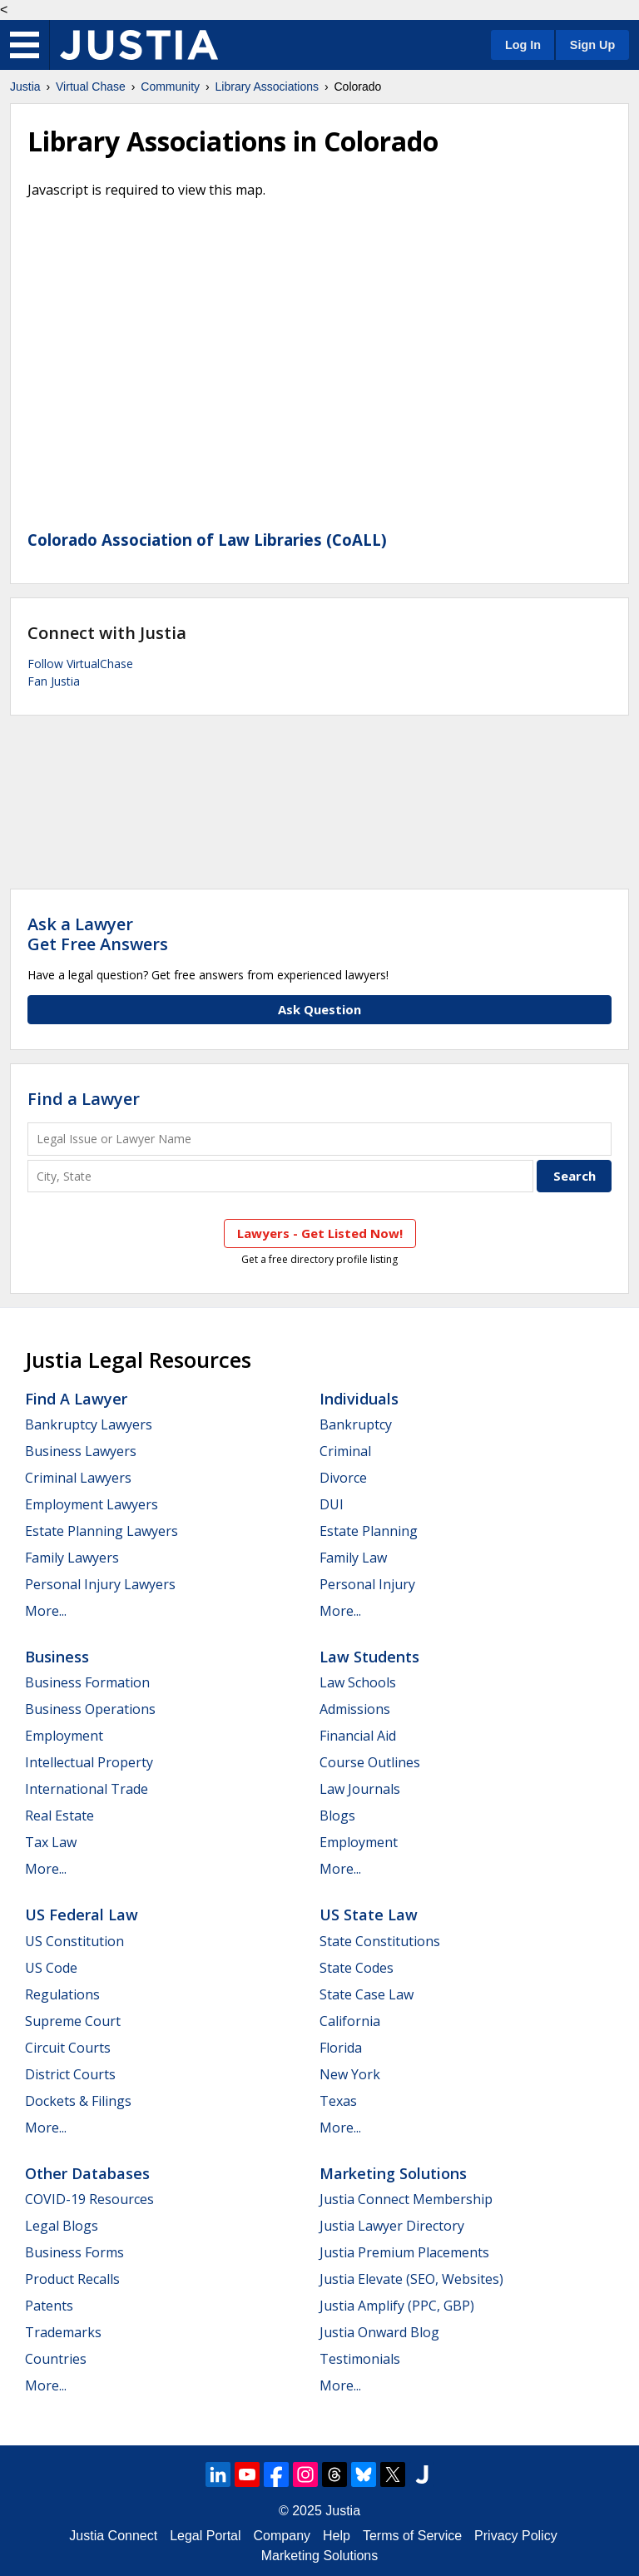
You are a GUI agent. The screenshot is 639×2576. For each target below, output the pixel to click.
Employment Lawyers (91, 1504)
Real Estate (59, 1815)
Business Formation (87, 1682)
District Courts (70, 2074)
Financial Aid (358, 1735)
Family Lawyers (72, 1557)
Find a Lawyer (83, 1098)
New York (350, 2074)
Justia (25, 86)
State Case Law (367, 1994)
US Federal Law (81, 1915)
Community (170, 86)
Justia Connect (113, 2536)
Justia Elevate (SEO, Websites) (411, 2279)
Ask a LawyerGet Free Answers (97, 934)
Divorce (343, 1478)
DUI (332, 1504)
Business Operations (90, 1709)
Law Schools (358, 1682)
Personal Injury (367, 1584)
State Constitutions (380, 1941)
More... (46, 1611)
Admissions (355, 1709)
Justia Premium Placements (404, 2252)
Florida (341, 2048)
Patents (49, 2305)
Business (57, 1657)
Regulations (62, 1994)
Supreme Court (73, 2021)
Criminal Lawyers (78, 1478)
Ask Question (319, 1009)
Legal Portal (205, 2536)
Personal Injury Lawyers (100, 1584)
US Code (51, 1968)
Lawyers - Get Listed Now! (320, 1233)
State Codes (357, 1968)
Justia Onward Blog (379, 2332)
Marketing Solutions (393, 2173)
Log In (523, 45)
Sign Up (592, 45)
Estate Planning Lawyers (101, 1531)
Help (336, 2536)
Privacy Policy (515, 2536)
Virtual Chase (91, 86)
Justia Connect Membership (406, 2199)
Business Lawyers (80, 1451)
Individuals (359, 1399)
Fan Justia (53, 681)
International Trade (86, 1789)
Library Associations (267, 86)
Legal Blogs (61, 2226)
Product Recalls (72, 2279)
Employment (64, 1735)
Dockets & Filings (78, 2101)
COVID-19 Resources (89, 2199)
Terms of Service (412, 2536)
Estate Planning (369, 1531)
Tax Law (51, 1842)
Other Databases (87, 2173)
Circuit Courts (68, 2048)
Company (282, 2536)
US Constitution (74, 1941)
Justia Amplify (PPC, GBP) (397, 2305)
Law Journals (360, 1789)
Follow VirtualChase (80, 663)
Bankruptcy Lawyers (88, 1424)
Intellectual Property (89, 1762)
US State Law (369, 1915)
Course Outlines (370, 1762)
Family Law (353, 1557)
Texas (338, 2101)
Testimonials (360, 2359)
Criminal (345, 1451)
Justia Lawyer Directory (392, 2226)
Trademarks (63, 2332)
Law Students (369, 1657)
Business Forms (74, 2252)
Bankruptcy (356, 1424)
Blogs (337, 1815)
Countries (56, 2359)
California (350, 2021)
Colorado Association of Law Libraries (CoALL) (207, 539)
